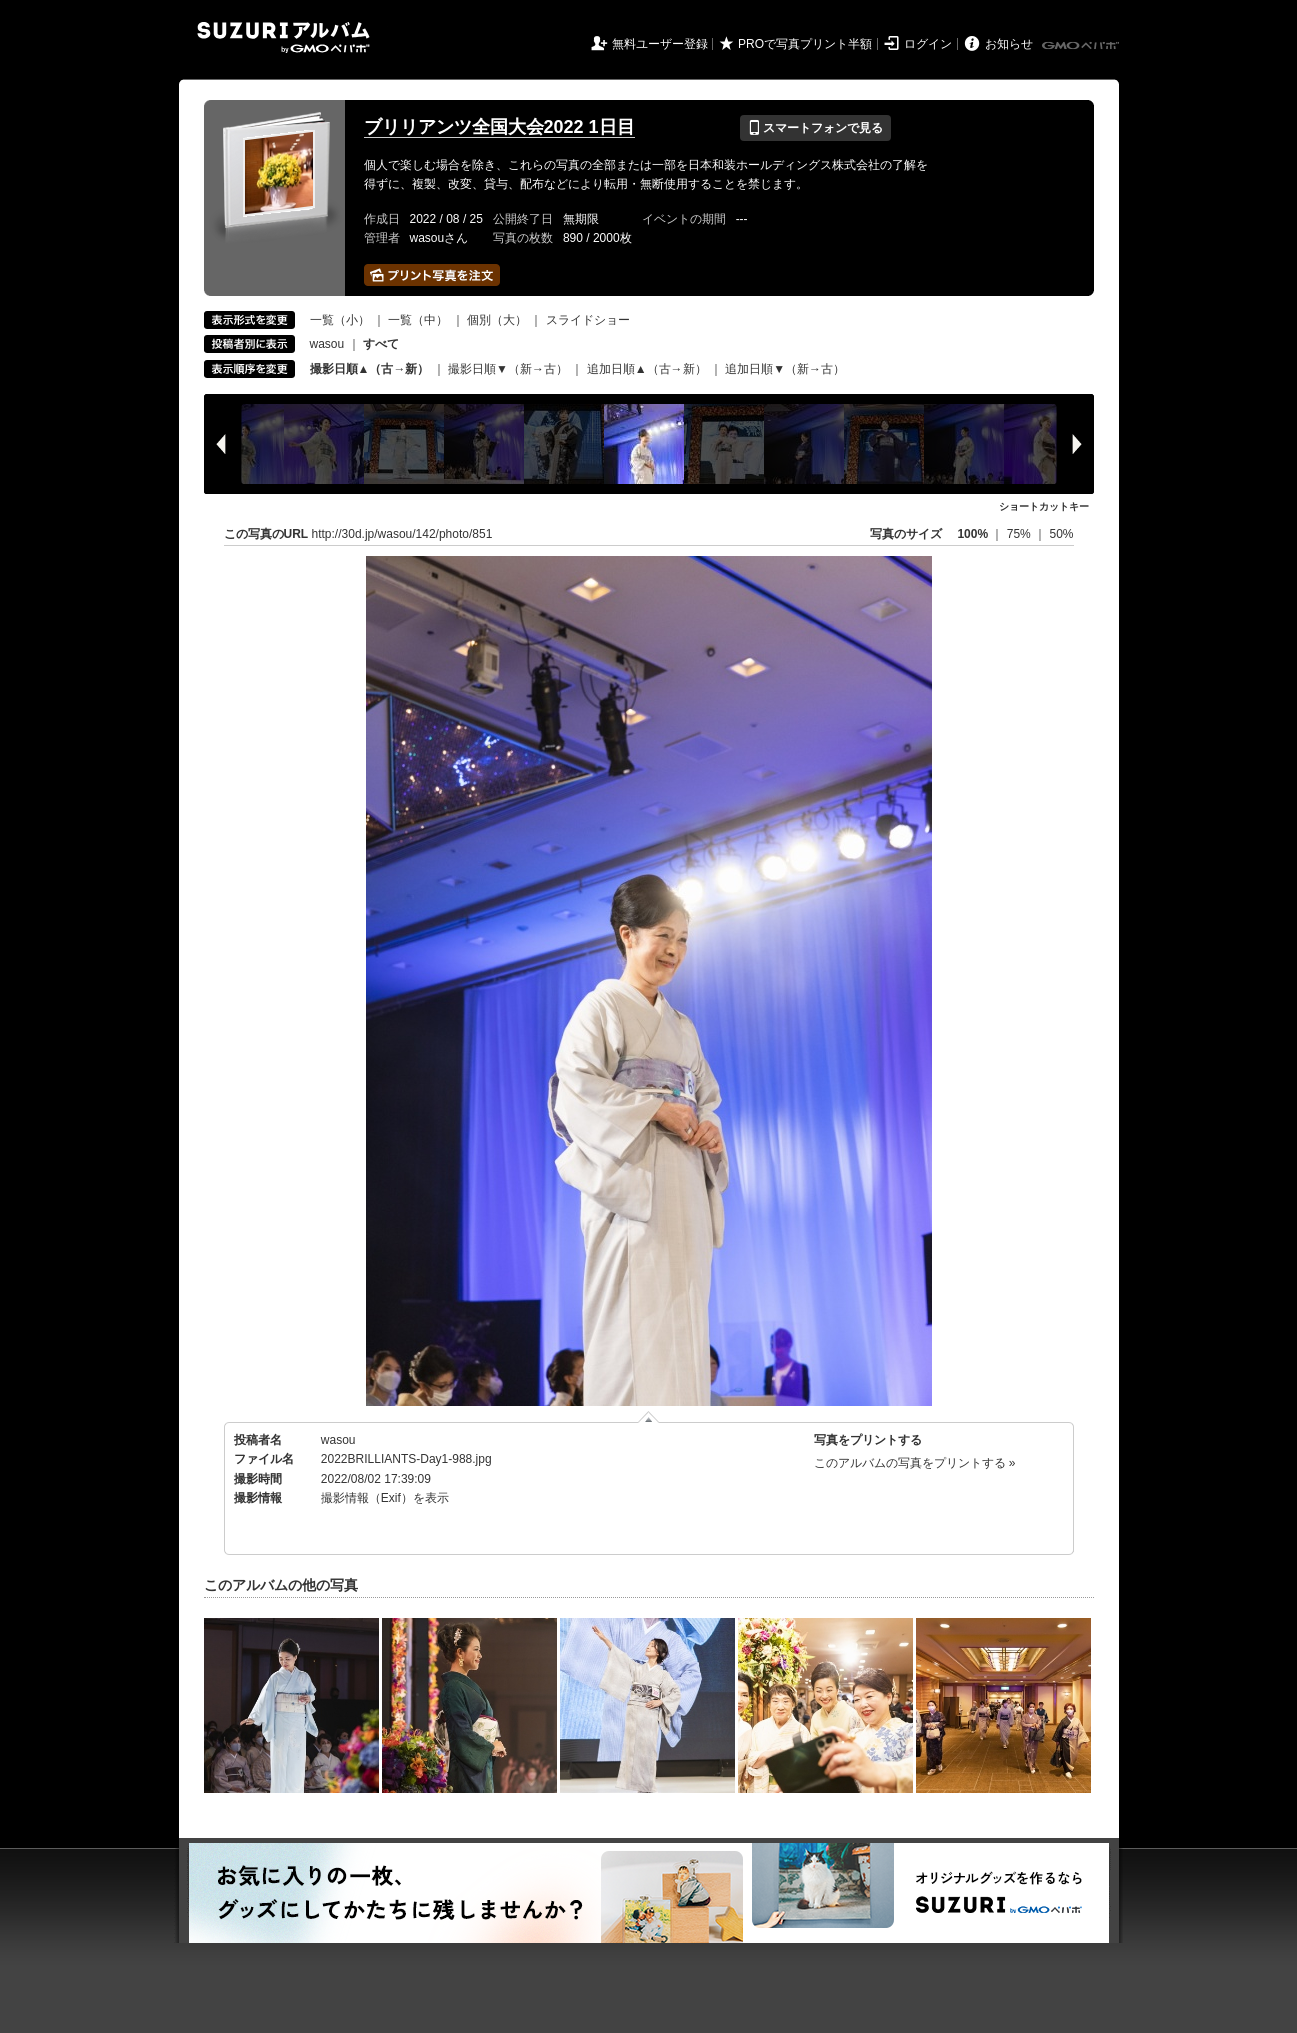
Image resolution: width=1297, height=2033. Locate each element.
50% (1061, 534)
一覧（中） (418, 320)
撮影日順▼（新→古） (508, 369)
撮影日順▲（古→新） (370, 369)
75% (1020, 534)
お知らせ (1009, 44)
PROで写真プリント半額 (805, 44)
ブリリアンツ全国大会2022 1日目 (499, 127)
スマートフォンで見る (815, 128)
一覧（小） (340, 320)
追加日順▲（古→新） (647, 369)
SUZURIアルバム (283, 37)
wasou (327, 344)
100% (972, 534)
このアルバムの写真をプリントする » (915, 1463)
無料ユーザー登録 (660, 44)
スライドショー (588, 320)
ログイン (928, 44)
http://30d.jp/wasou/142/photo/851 (402, 534)
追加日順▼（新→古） (785, 369)
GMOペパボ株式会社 (1082, 46)
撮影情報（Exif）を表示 (385, 1498)
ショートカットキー (1044, 506)
